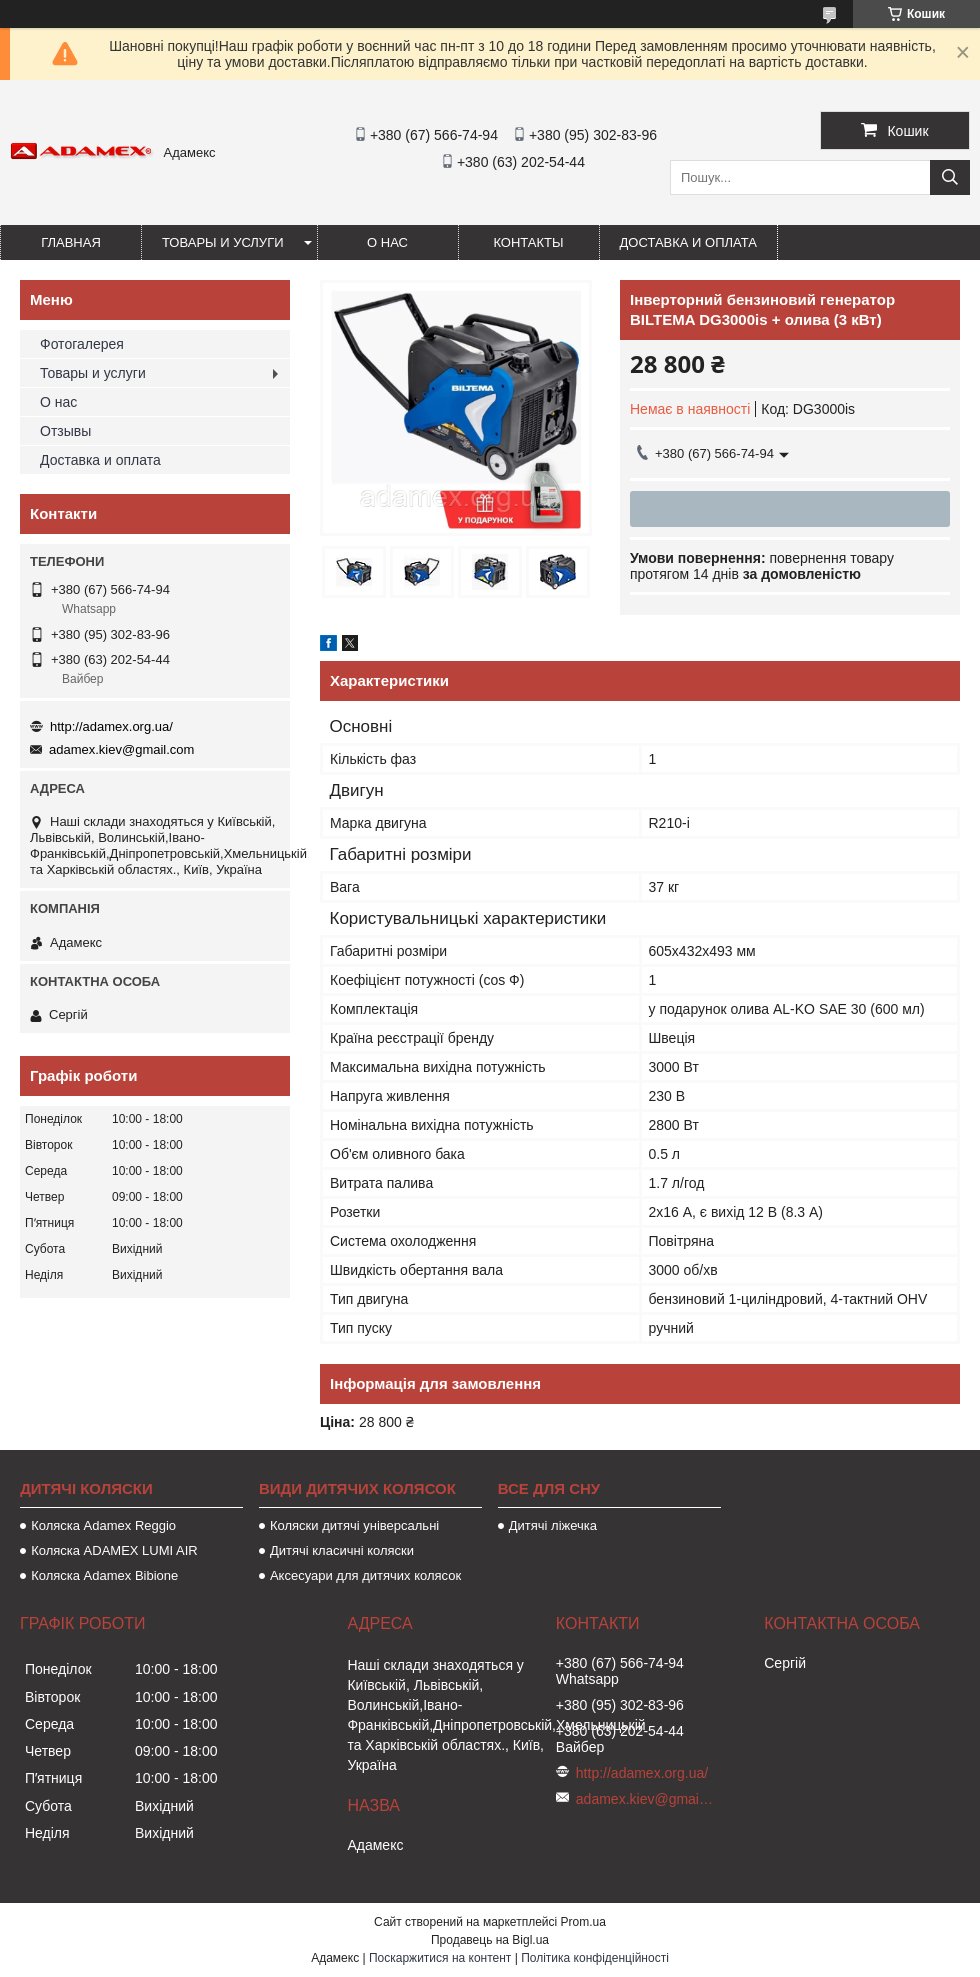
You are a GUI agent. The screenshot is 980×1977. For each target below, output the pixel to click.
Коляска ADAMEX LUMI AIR (114, 1550)
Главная (71, 242)
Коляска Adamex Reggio (103, 1525)
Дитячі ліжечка (553, 1525)
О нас (387, 242)
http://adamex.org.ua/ (111, 726)
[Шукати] (950, 177)
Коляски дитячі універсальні (354, 1525)
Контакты (528, 242)
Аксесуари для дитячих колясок (365, 1575)
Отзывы (65, 431)
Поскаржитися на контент (440, 1958)
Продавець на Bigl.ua (490, 1940)
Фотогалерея (82, 344)
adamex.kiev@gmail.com (121, 749)
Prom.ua (583, 1922)
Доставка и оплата (688, 242)
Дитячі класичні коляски (342, 1550)
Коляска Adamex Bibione (104, 1575)
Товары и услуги (223, 242)
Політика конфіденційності (595, 1958)
